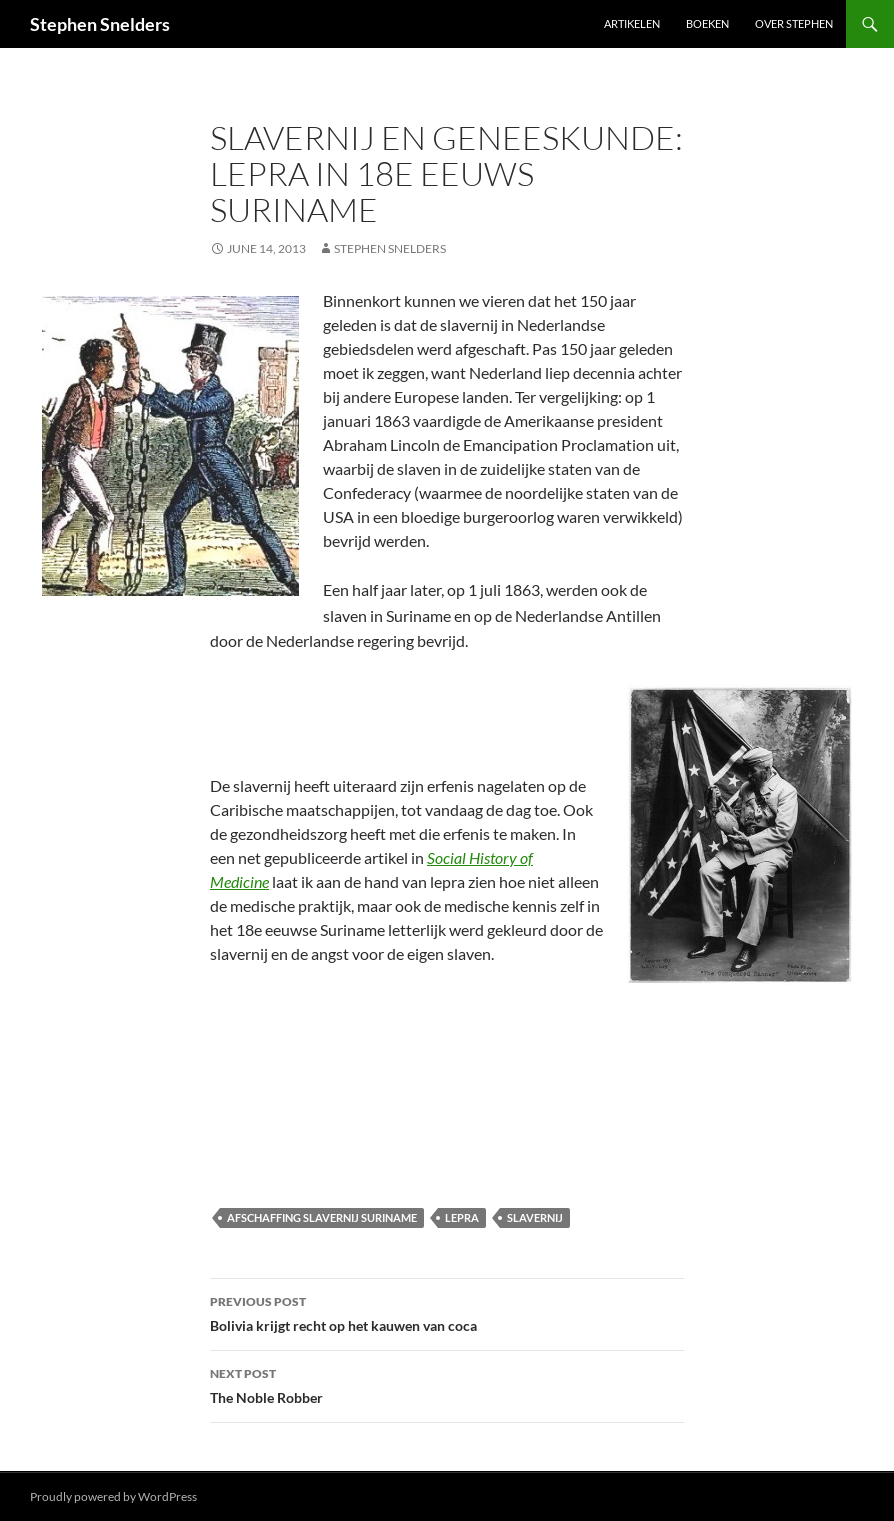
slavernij (535, 1217)
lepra (462, 1217)
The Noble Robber (447, 1384)
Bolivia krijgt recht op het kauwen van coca (447, 1312)
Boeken (707, 23)
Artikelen (632, 23)
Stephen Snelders (100, 24)
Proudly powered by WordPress (113, 1496)
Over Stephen (794, 23)
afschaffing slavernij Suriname (322, 1217)
